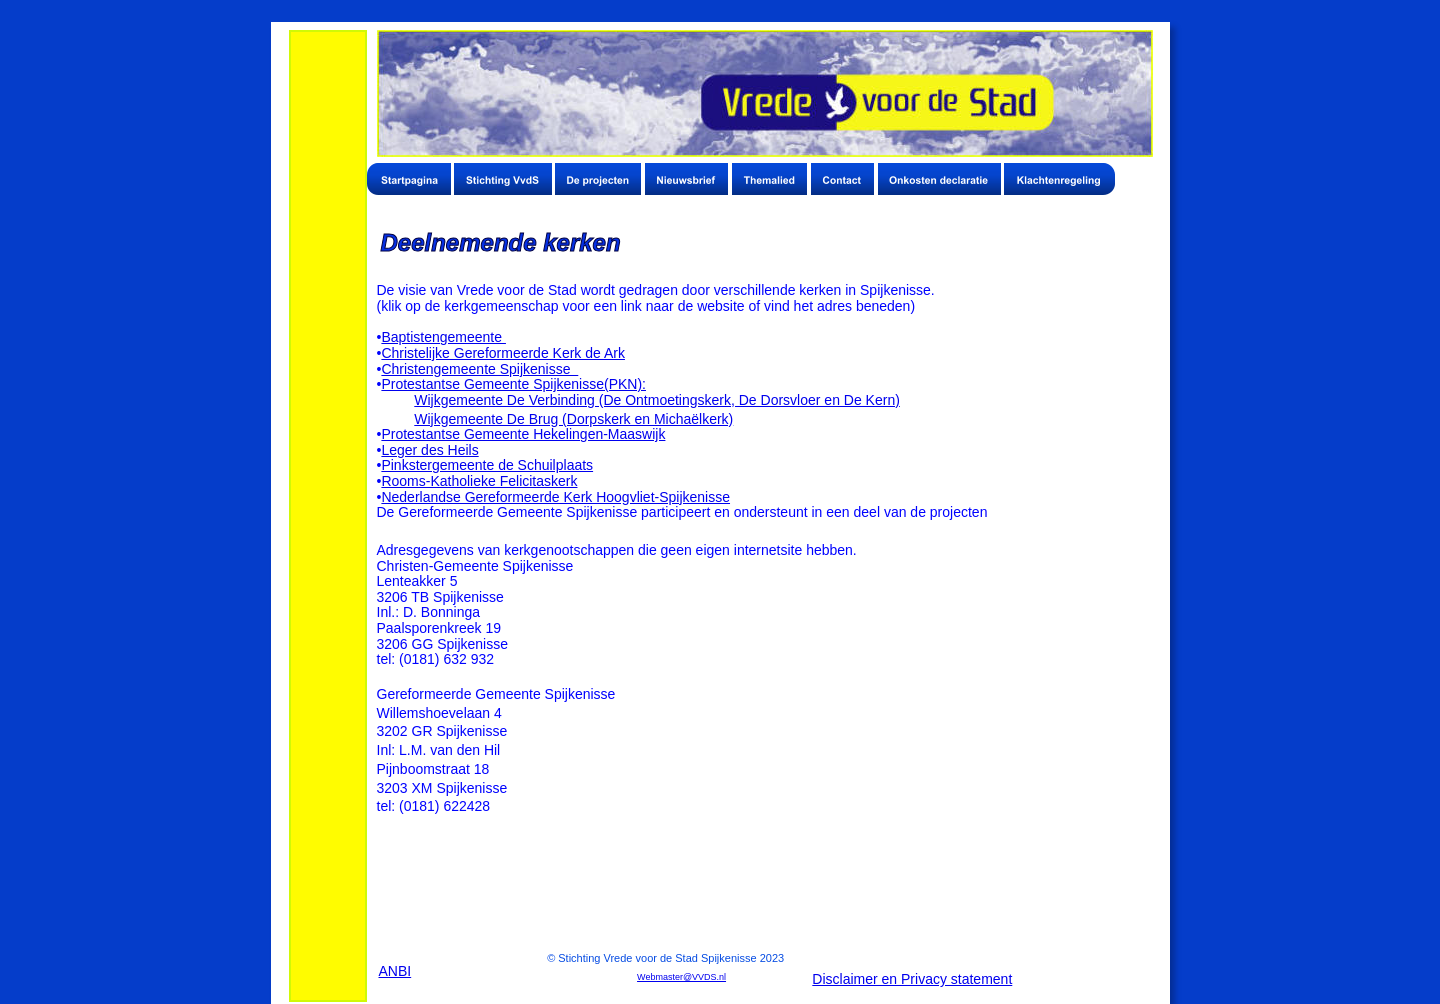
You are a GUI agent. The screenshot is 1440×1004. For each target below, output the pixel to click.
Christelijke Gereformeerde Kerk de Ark (503, 353)
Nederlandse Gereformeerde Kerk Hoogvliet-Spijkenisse (555, 497)
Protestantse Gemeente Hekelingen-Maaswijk (523, 434)
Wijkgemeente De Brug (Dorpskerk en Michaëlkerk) (573, 419)
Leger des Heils (429, 450)
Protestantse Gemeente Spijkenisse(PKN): (513, 384)
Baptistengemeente (443, 337)
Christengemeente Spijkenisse (479, 369)
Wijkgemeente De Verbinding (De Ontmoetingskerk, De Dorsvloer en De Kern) (657, 400)
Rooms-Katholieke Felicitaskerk (479, 481)
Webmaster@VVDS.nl (681, 977)
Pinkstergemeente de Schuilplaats (487, 465)
